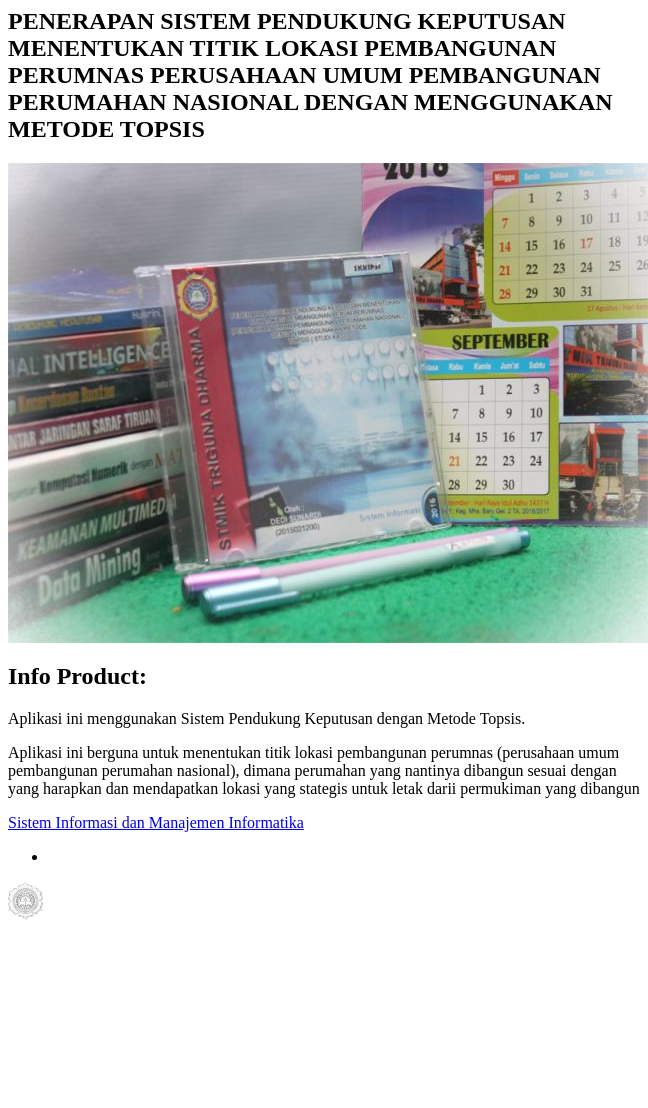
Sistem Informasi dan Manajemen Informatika (156, 822)
